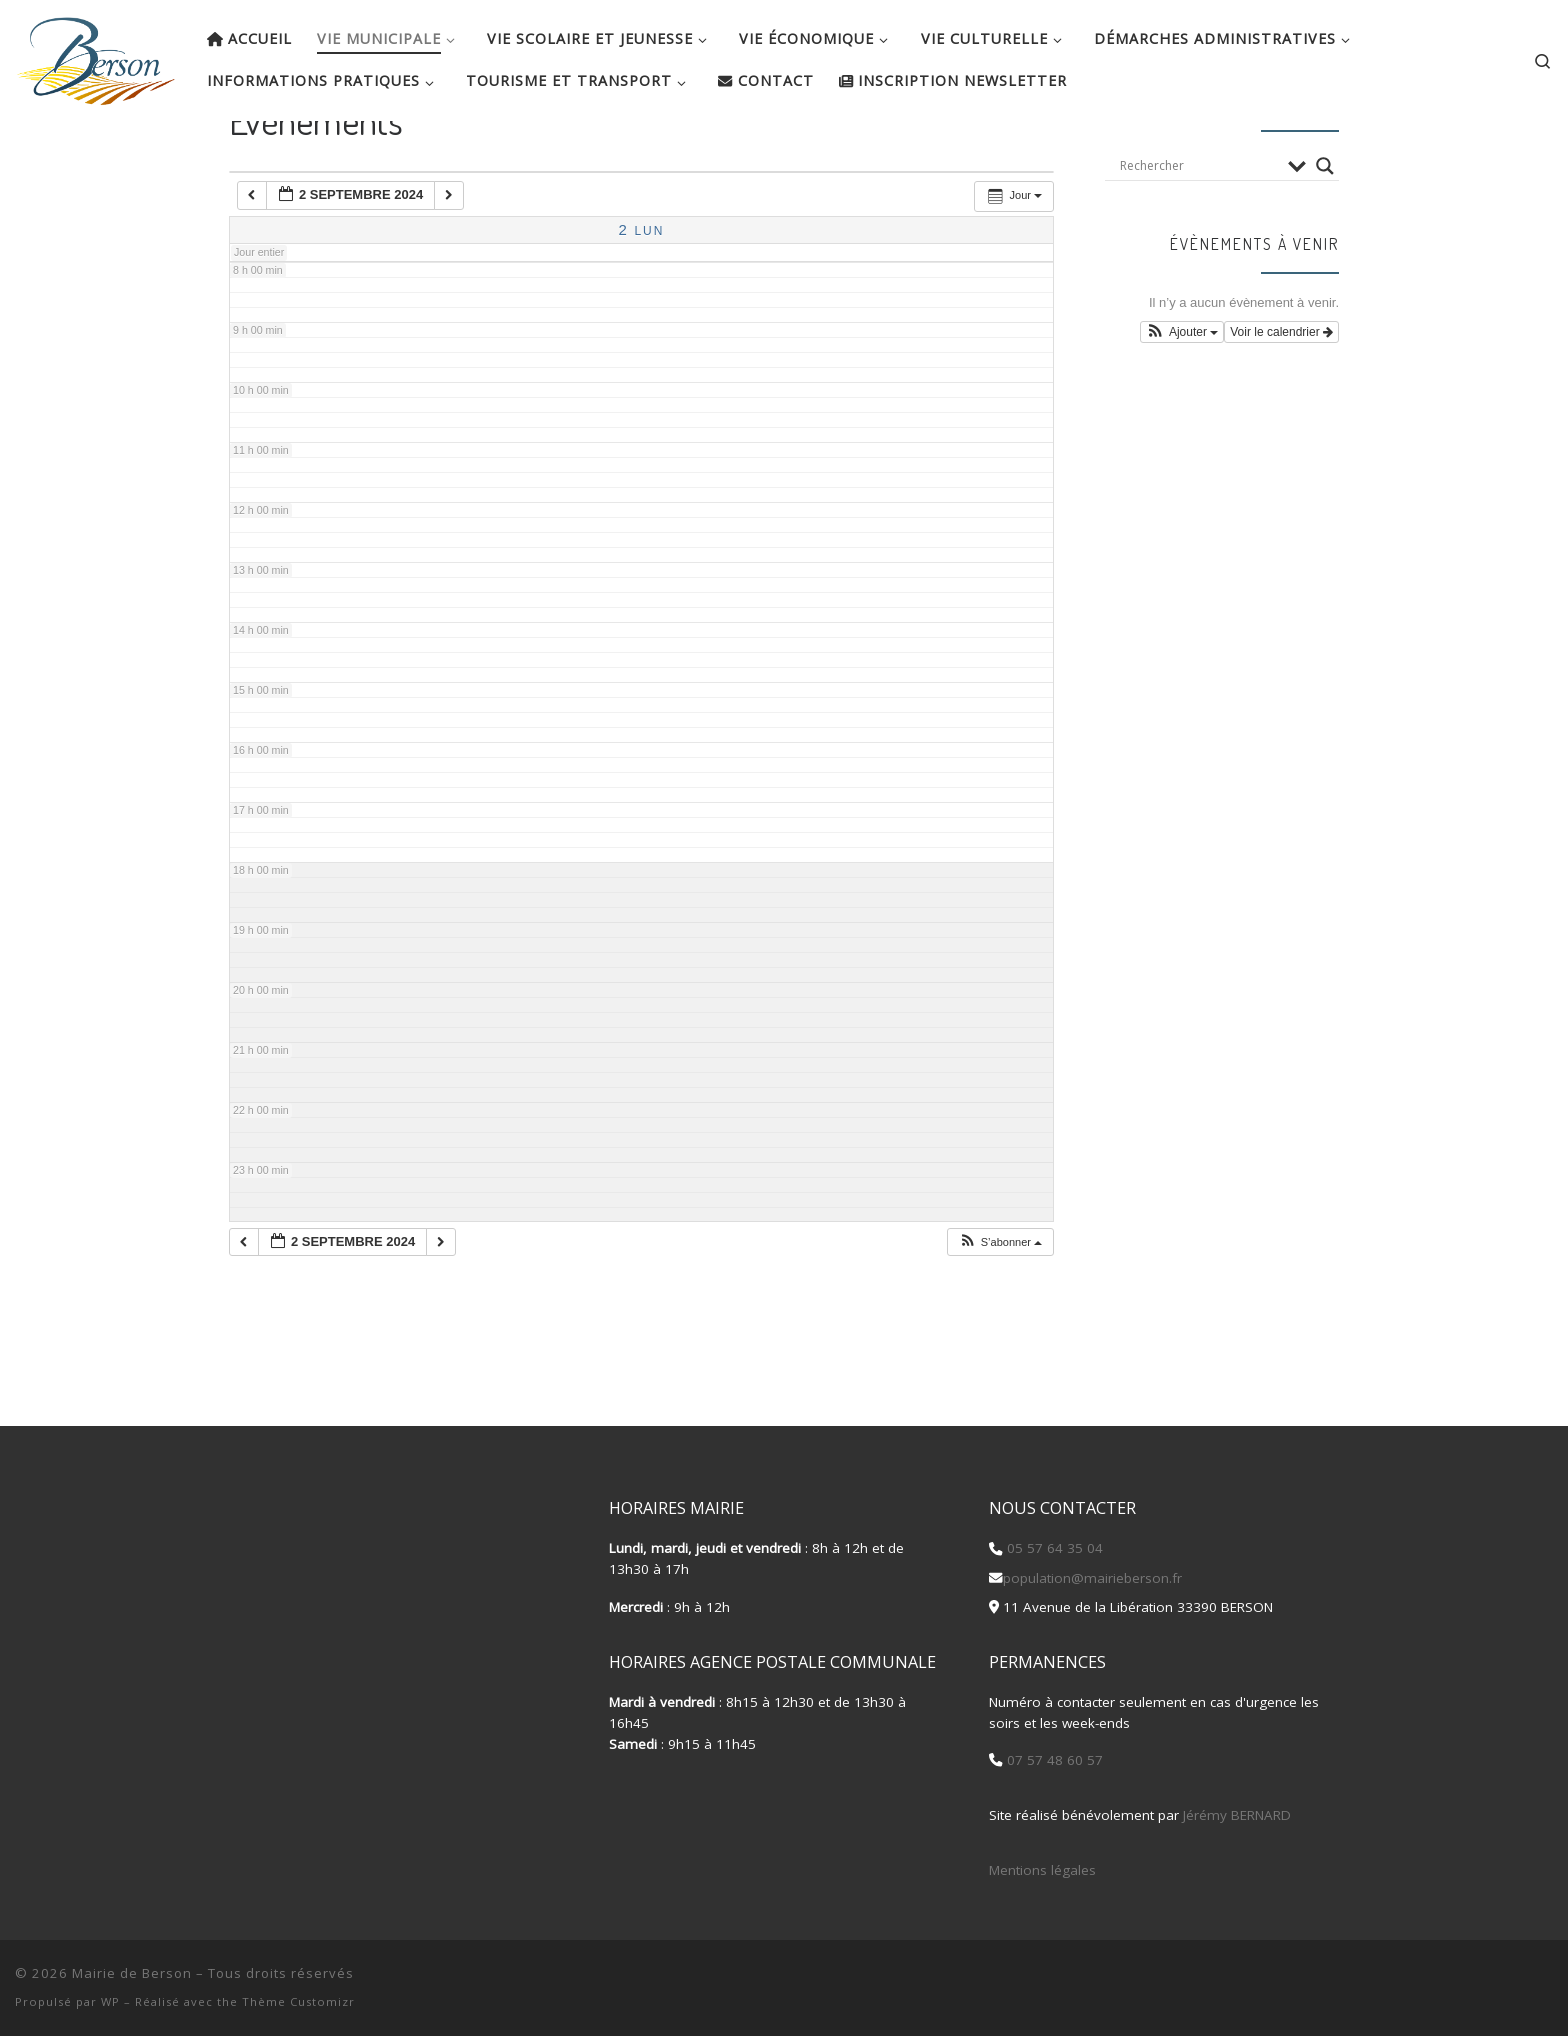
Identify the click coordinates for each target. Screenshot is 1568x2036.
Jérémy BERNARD (1237, 1815)
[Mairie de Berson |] (96, 55)
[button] (1000, 1301)
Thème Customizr (298, 2001)
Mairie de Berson (132, 1973)
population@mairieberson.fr (1092, 1578)
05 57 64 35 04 (1053, 1548)
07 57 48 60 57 (1053, 1760)
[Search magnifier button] (1325, 225)
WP (110, 2001)
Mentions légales (1042, 1870)
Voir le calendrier (1281, 391)
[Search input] (1199, 225)
